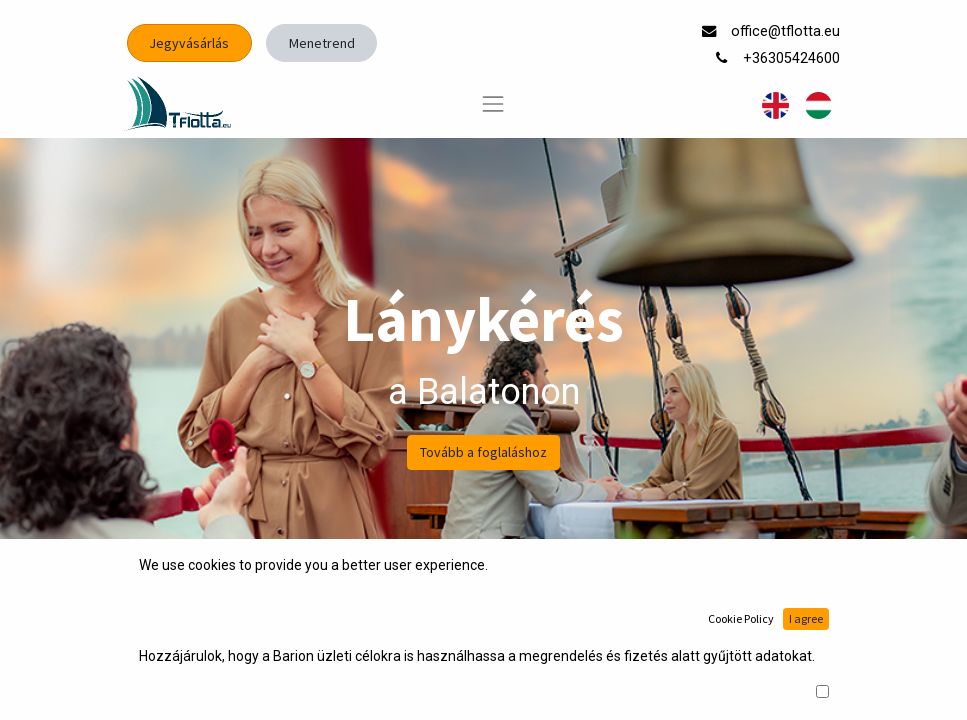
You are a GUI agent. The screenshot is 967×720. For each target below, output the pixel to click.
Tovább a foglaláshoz (483, 452)
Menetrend (322, 43)
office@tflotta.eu (787, 31)
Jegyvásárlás (189, 43)
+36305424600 (793, 58)
